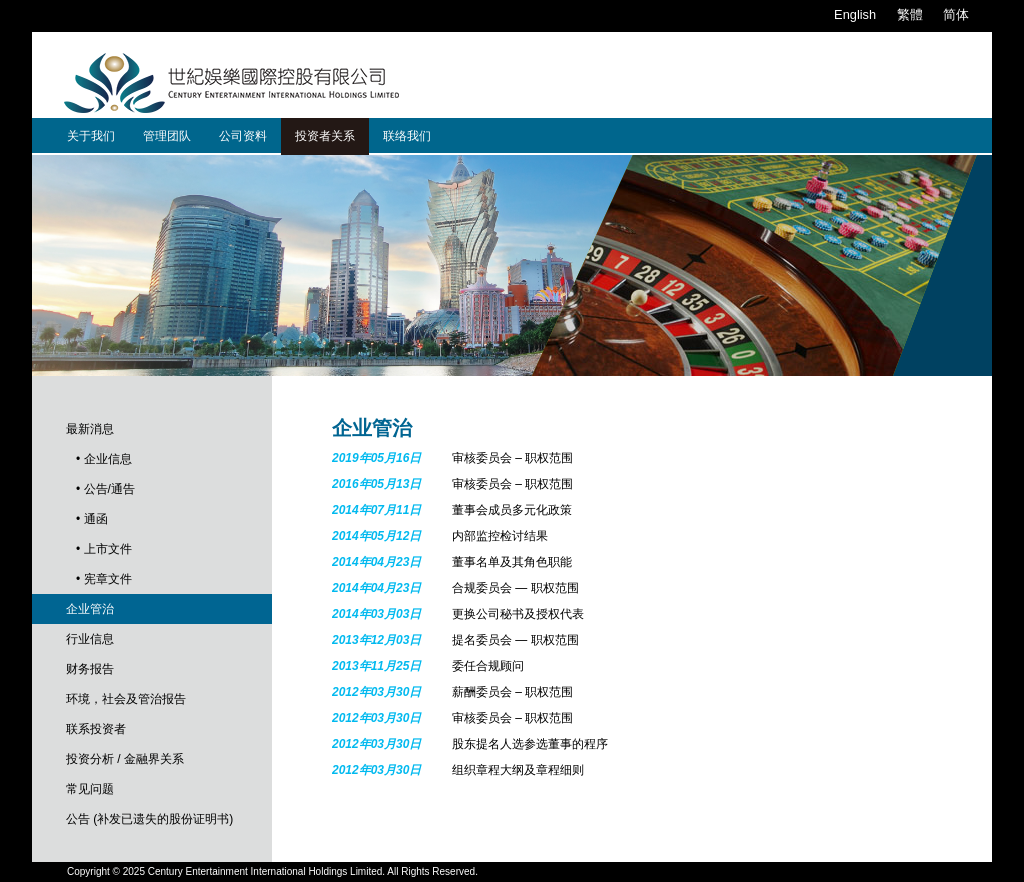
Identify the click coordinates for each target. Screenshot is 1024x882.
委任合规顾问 (488, 666)
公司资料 (243, 136)
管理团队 (167, 136)
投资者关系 (325, 136)
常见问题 (90, 789)
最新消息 (90, 429)
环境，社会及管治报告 (126, 699)
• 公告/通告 (105, 489)
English (855, 14)
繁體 (910, 14)
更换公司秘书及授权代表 (518, 614)
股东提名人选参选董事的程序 (530, 744)
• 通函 (92, 519)
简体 (956, 14)
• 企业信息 (104, 459)
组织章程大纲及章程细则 (518, 770)
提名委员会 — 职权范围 (515, 640)
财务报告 (90, 669)
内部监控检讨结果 (500, 536)
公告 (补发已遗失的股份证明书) (149, 819)
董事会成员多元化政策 (512, 510)
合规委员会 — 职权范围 (515, 588)
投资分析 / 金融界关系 (125, 759)
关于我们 (91, 136)
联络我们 (407, 136)
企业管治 (90, 609)
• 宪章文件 (104, 579)
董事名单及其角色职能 (512, 562)
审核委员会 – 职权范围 (512, 458)
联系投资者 (96, 729)
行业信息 (90, 639)
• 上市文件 (104, 549)
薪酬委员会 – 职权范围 (512, 692)
